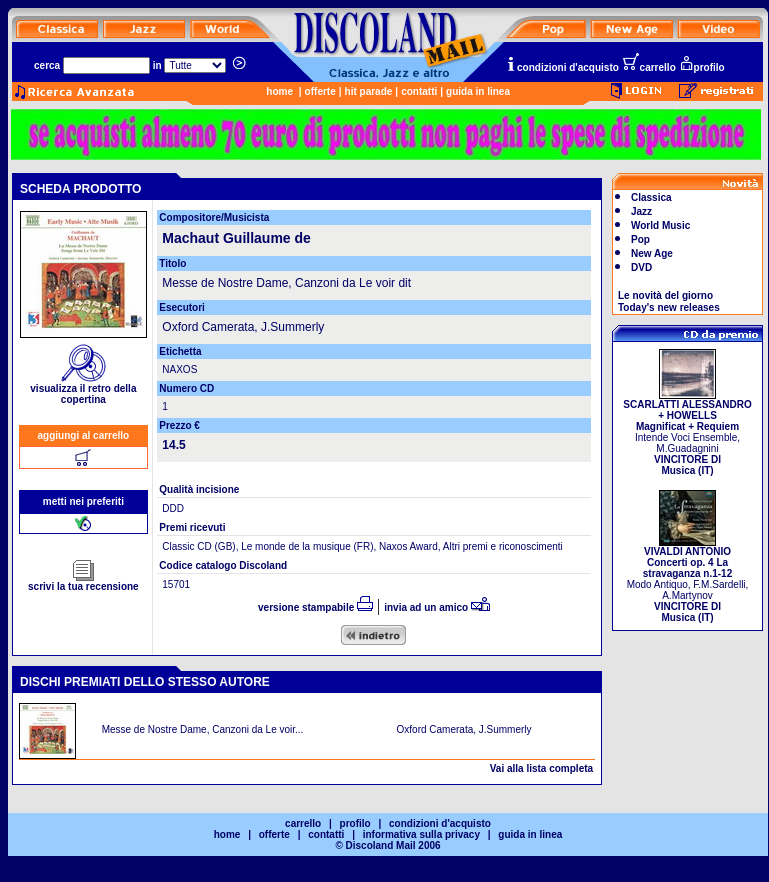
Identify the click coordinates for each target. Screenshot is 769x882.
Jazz (641, 211)
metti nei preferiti (83, 501)
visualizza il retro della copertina (83, 389)
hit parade (369, 91)
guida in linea (478, 91)
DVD (641, 267)
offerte (320, 91)
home (279, 91)
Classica (651, 197)
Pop (640, 239)
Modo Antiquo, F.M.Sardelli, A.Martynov (688, 580)
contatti (419, 91)
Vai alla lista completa (541, 768)
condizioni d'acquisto (562, 67)
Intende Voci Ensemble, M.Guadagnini (687, 433)
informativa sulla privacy (421, 834)
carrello (649, 67)
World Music (660, 225)
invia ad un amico (437, 607)
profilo (702, 67)
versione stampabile (315, 607)
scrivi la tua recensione (83, 582)
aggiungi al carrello (84, 435)
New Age (652, 253)
